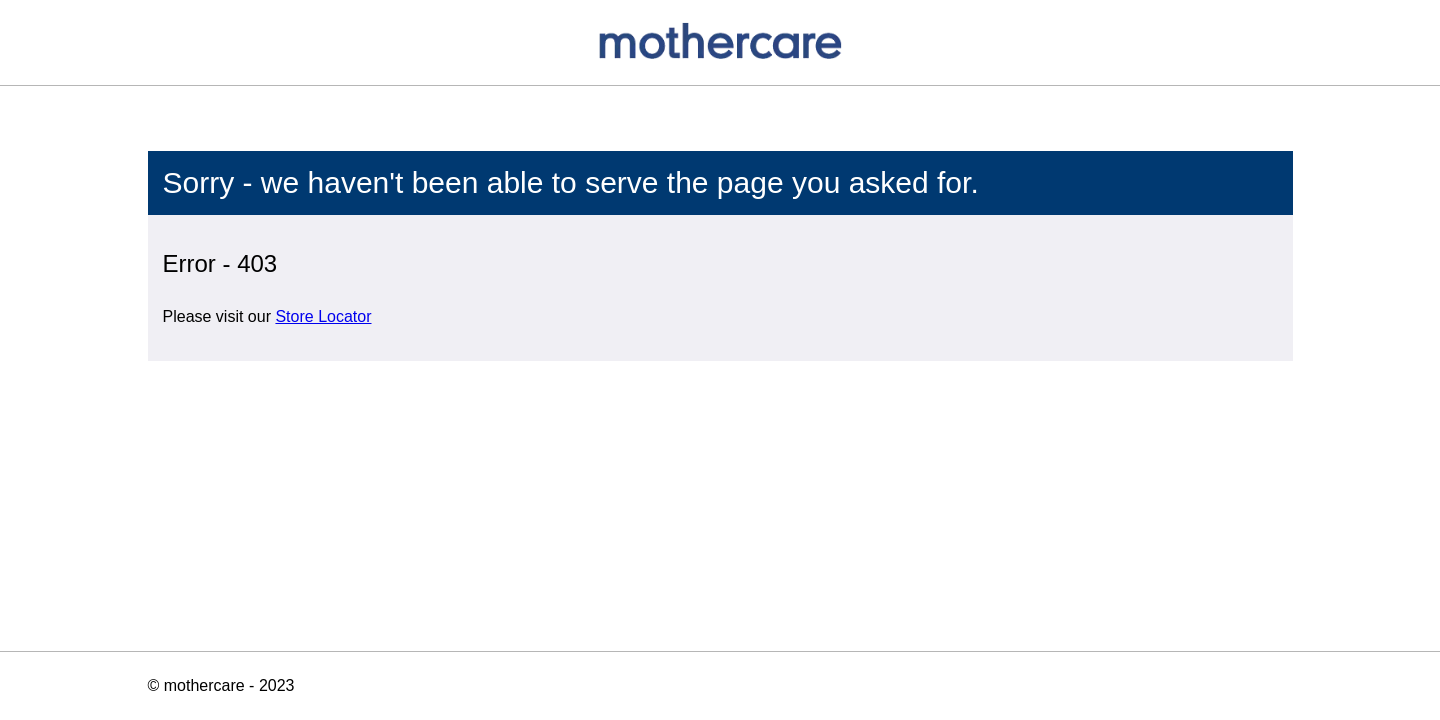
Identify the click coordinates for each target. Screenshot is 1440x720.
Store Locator (323, 316)
